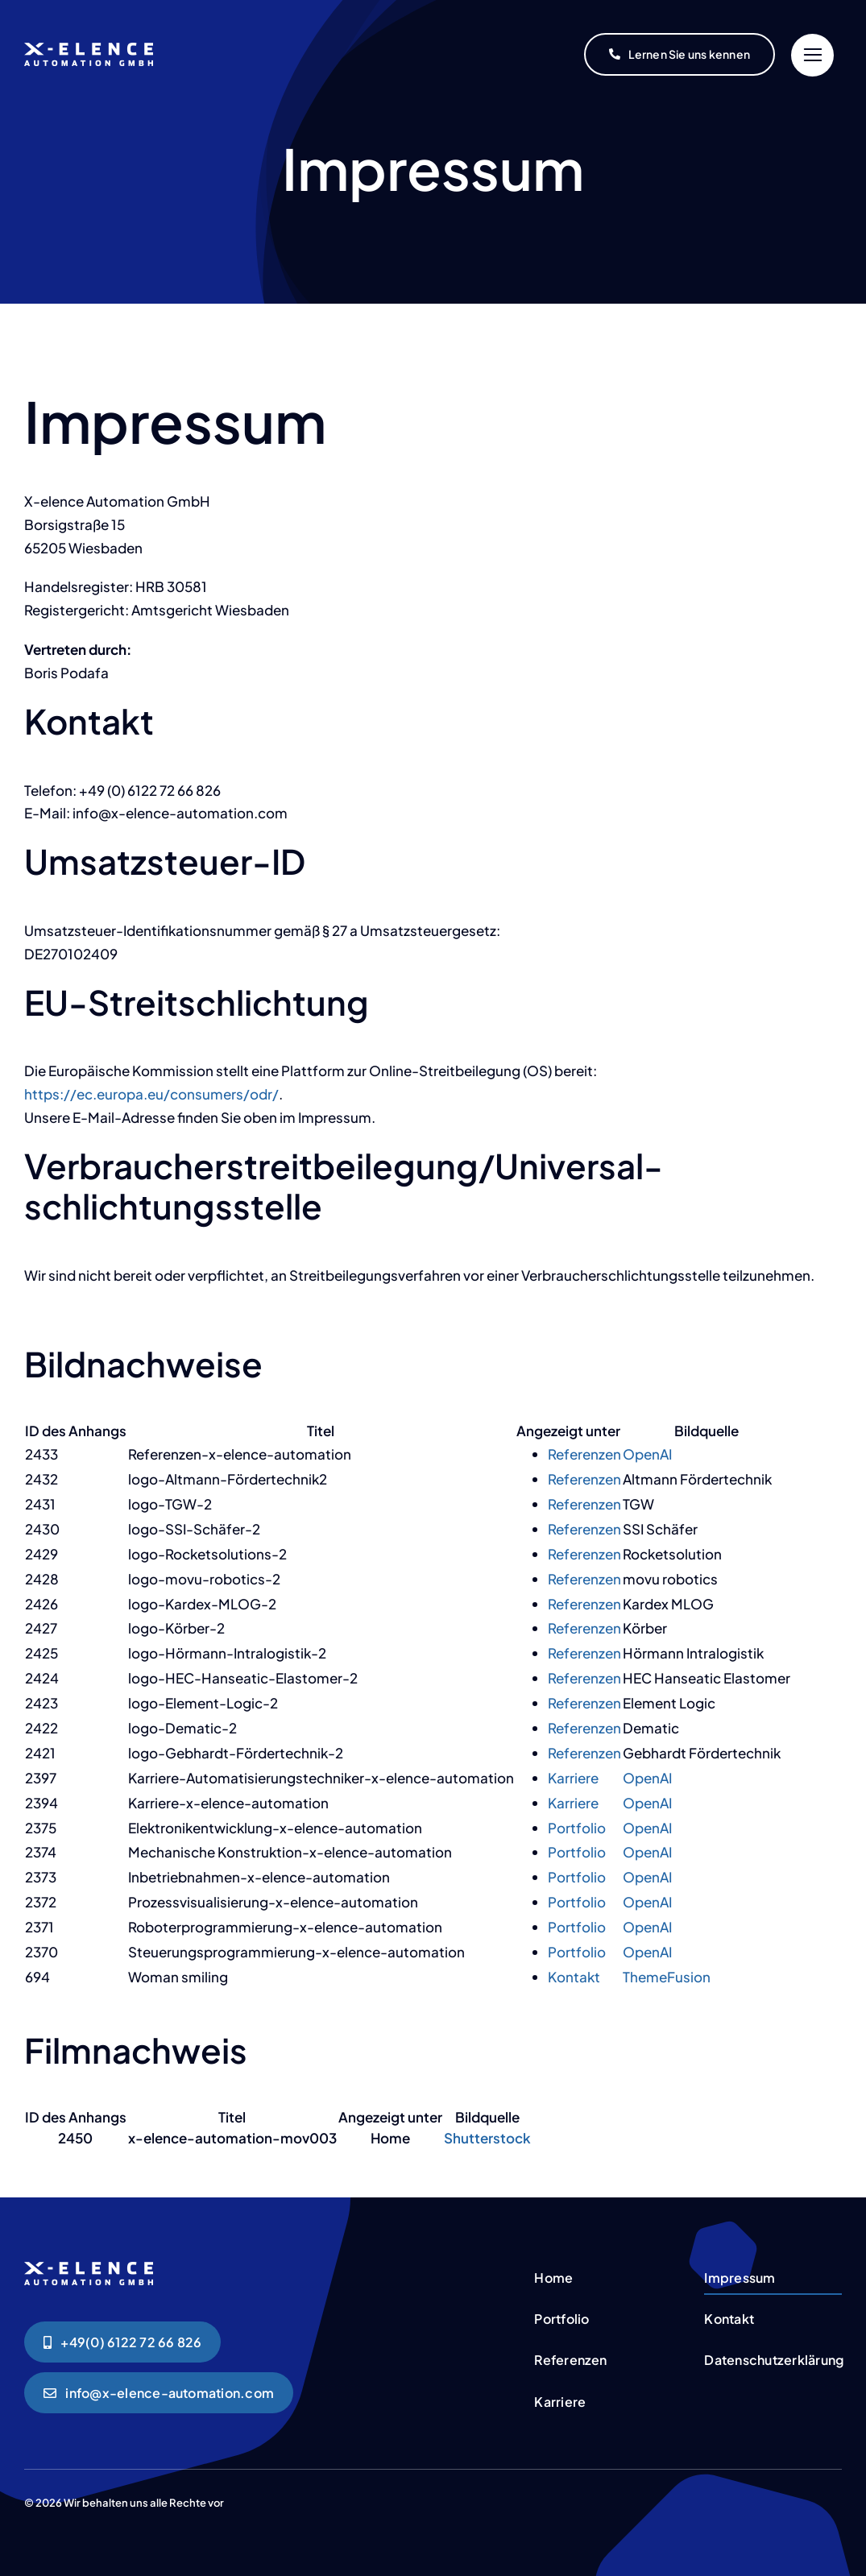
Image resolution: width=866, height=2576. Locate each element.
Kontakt (574, 1977)
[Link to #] (812, 55)
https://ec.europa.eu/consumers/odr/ (151, 1094)
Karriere (573, 1778)
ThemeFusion (667, 1977)
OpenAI (647, 1454)
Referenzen (584, 1454)
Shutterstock (487, 2138)
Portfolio (577, 1828)
